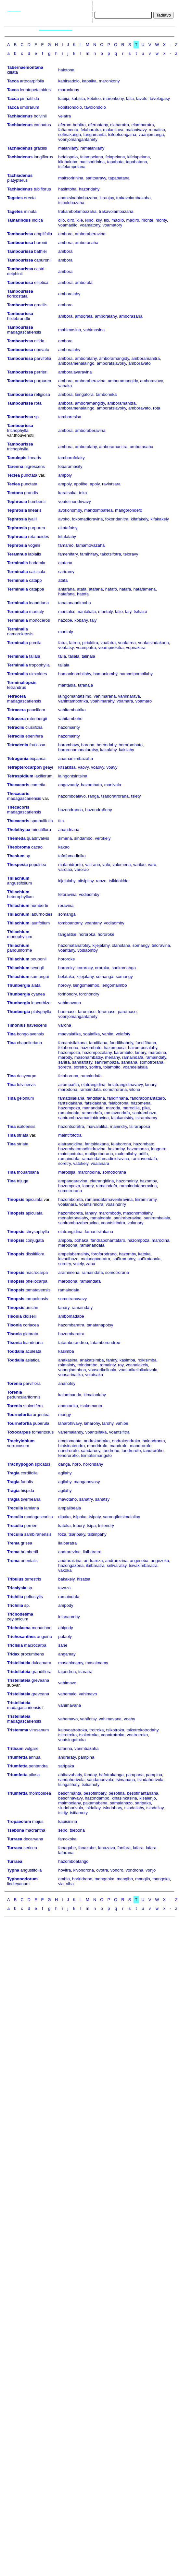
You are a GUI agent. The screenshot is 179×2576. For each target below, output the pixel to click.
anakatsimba (92, 1360)
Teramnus (17, 554)
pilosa (34, 1774)
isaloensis (26, 1126)
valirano (92, 864)
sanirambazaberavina (78, 1222)
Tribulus (15, 1579)
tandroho (111, 1450)
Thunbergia (18, 985)
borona (87, 744)
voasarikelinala (102, 1369)
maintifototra (70, 1135)
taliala (34, 656)
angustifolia (31, 1870)
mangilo (142, 1878)
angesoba (139, 1560)
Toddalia (15, 1351)
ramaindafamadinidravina (105, 1158)
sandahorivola (71, 1779)
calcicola (37, 571)
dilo (61, 220)
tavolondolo (95, 107)
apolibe (80, 484)
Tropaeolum (19, 1821)
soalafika (91, 1034)
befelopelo (68, 156)
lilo (106, 220)
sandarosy (90, 1450)
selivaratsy (116, 1565)
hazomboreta (70, 1199)
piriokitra (90, 642)
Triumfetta (17, 1757)
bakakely (66, 1579)
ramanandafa (92, 1245)
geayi (48, 767)
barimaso (66, 1011)
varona (64, 1025)
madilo (117, 220)
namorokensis (20, 633)
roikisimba (147, 1360)
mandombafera (98, 510)
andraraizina (70, 1560)
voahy (129, 1718)
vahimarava (129, 696)
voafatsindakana (153, 642)
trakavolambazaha (133, 197)
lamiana (31, 1508)
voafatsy (65, 647)
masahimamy (70, 1662)
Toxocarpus (19, 1432)
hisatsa (83, 1579)
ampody (65, 1605)
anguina (44, 1636)
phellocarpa (36, 1281)
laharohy (92, 1423)
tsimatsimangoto (96, 1455)
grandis (31, 492)
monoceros (39, 620)
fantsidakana (70, 1103)
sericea (30, 1847)
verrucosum (18, 1445)
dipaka (64, 1516)
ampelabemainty (73, 1253)
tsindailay (154, 1807)
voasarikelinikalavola (138, 1369)
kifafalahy (67, 536)
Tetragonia (18, 758)
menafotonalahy (73, 1217)
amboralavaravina (75, 372)
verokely (102, 838)
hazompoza (69, 1052)
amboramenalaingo (76, 363)
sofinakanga (69, 134)
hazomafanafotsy (74, 945)
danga (64, 1464)
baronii (40, 242)
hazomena (141, 1103)
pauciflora (36, 709)
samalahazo (121, 1803)
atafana (65, 562)
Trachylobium (21, 1440)
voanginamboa (72, 1369)
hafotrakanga (111, 1774)
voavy (112, 767)
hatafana (66, 594)
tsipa (91, 1525)
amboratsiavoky (111, 363)
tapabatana (136, 161)
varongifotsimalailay (121, 1516)
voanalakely (137, 1364)
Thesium (15, 855)
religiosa (42, 394)
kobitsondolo (70, 107)
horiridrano (82, 1878)
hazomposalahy (142, 1047)
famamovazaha (90, 545)
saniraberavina (127, 1217)
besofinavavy (70, 1798)
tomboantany (70, 923)
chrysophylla (37, 1231)
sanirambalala (157, 1217)
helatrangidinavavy (125, 1084)
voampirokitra (111, 647)
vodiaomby (89, 894)
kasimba (66, 1351)
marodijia (131, 1107)
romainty (108, 1364)
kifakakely (159, 519)
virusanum (39, 1730)
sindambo (83, 838)
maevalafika (69, 1034)
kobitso (94, 98)
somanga (66, 914)
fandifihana (145, 1042)
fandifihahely (121, 1042)
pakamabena (95, 1803)
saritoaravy (96, 178)
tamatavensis (38, 1290)
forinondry (67, 994)
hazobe (65, 620)
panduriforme (19, 950)
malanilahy (68, 148)
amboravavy (151, 380)
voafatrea (127, 642)
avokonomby (70, 510)
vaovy (83, 767)
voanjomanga (151, 134)
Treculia (15, 1508)
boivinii (40, 116)
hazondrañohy (98, 809)
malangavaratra (95, 1258)
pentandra (38, 1766)
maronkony (109, 81)
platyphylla (41, 1011)
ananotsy (66, 1383)
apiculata (34, 1199)
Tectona (15, 492)
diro (70, 220)
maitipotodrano (99, 1153)
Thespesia (17, 864)
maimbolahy (69, 1803)
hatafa (125, 589)
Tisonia (14, 1316)
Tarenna (15, 466)
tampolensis (37, 1298)
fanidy (111, 1360)
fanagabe (67, 1847)
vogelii (34, 545)
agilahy (64, 1473)
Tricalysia (16, 1587)
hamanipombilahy (136, 673)
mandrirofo (97, 1445)
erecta (30, 197)
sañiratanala (148, 1258)
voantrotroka (112, 1734)
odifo (143, 1153)
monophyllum (19, 936)
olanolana (121, 945)
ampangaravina (72, 1180)
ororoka (102, 967)
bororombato (131, 744)
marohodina (89, 1172)
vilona (134, 1089)
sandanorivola (100, 1779)
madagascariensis (24, 332)
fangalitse (67, 934)
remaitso (157, 129)
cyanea (38, 994)
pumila (35, 642)
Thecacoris (18, 784)
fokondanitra (117, 519)
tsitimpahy (97, 1534)
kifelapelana (138, 156)
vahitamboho (70, 718)
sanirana (129, 1062)
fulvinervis (26, 1084)
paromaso (127, 1011)
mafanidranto (70, 864)
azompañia (68, 1084)
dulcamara (41, 1662)
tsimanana (125, 1779)
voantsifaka (96, 1432)
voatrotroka (137, 1734)
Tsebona (15, 1830)
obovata (41, 349)
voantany (93, 923)
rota (37, 403)
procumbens (32, 1654)
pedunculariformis (24, 1397)
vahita (107, 1034)
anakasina (67, 1360)
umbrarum (29, 107)
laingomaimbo (86, 985)
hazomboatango (73, 1861)
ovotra (102, 1870)
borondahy (106, 744)
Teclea (13, 475)
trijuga (22, 1180)
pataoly (65, 1636)
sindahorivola (70, 1807)
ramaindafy (156, 1057)
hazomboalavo (72, 796)
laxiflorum (43, 776)
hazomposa (114, 1047)
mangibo (125, 1878)
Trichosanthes (21, 1636)
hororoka (87, 934)
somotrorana (151, 1062)
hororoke (106, 934)
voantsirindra (91, 1204)
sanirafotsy (82, 1062)
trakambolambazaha (77, 211)
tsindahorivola (150, 1779)
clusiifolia (34, 727)
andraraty (67, 1757)
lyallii (32, 519)
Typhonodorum (22, 1878)
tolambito (112, 1067)
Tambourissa (20, 233)
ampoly (65, 475)
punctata (29, 475)
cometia (38, 784)
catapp (35, 580)
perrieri (40, 372)
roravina (65, 905)
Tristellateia (19, 1662)
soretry (64, 1163)
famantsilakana (72, 1042)
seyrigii (37, 967)
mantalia (66, 611)
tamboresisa (69, 416)
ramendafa (92, 1112)
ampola (65, 1240)
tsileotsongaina (122, 134)
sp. (37, 416)
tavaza (64, 1587)
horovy (64, 985)
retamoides (38, 536)
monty (161, 220)
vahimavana (69, 1002)
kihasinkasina (124, 1798)
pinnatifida (29, 98)
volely (78, 1263)
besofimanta (69, 1793)
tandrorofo (131, 1450)
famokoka (67, 1839)
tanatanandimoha (74, 602)
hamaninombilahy (74, 673)
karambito (123, 1052)
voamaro (143, 701)
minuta (30, 211)
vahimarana (105, 696)
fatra (62, 642)
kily (99, 220)
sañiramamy (123, 1258)
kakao (64, 847)
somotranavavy (72, 1298)
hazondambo (97, 1798)
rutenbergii (37, 718)
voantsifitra (119, 1432)
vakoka (64, 1570)
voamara (125, 701)
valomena (121, 864)
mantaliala (86, 611)
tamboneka (106, 394)
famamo (65, 545)
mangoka (161, 1878)
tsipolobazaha (71, 202)
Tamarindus (19, 220)
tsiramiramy (146, 1117)
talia (130, 98)
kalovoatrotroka (72, 1730)
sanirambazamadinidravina (83, 1117)
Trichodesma (20, 1614)
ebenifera (34, 736)
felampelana (91, 156)
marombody (110, 1213)
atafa (63, 580)
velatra (64, 116)
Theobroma (18, 847)
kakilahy (126, 749)
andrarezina (69, 1551)
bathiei (40, 251)
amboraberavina (90, 233)
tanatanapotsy (100, 1325)
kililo (89, 220)
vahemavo (68, 1718)
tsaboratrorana (115, 796)
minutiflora (41, 829)
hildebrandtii (18, 318)
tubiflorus (42, 189)
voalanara (100, 1163)
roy (120, 1364)
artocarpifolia (32, 81)
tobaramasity (70, 466)
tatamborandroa (73, 1342)
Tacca (13, 81)
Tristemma (17, 1730)
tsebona (77, 1830)
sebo (62, 1830)
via (61, 1883)
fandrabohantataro (147, 1098)
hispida (27, 1490)
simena (65, 838)
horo (76, 1464)
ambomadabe (71, 1316)
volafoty (123, 1034)
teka (83, 492)
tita (61, 820)
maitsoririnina (92, 161)
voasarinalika (70, 1374)
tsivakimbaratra (143, 1565)
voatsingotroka (72, 1739)
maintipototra (70, 1153)
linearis (34, 457)
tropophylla (39, 665)
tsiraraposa (139, 1126)
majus (38, 1821)
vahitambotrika (72, 709)
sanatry (86, 1499)
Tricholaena (19, 1627)
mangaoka (104, 1878)
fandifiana (98, 1042)
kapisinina (67, 1821)
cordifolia (29, 1473)
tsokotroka (89, 1734)
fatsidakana (95, 1103)
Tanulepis (17, 457)
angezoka (160, 1560)
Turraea (14, 1839)
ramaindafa (132, 1057)
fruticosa (37, 744)
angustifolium (19, 883)
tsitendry (106, 1525)
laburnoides (41, 914)
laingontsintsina (72, 776)
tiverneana (31, 1499)
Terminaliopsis (22, 682)
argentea (41, 1414)
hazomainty (69, 727)
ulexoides (38, 673)
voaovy (97, 767)
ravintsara (111, 484)
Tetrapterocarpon (24, 767)
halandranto (154, 1440)
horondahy (93, 1464)
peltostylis (33, 1596)
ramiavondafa (117, 1112)
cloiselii (30, 1316)
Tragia (13, 1473)
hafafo (111, 589)
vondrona (134, 1870)
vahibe (122, 1423)
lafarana (65, 1852)
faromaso (87, 1011)
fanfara (123, 1847)
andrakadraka (97, 1440)
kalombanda (69, 1394)
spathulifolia (42, 820)
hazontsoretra (71, 1126)
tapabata (115, 161)
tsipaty (95, 1516)
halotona (66, 69)
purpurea (42, 380)
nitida (39, 340)
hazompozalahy (97, 1052)
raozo (101, 880)
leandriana (39, 602)
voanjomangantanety (77, 139)
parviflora (31, 1383)
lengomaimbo (114, 985)
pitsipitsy (86, 880)
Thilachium (18, 878)
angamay (66, 1654)
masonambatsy (88, 1057)
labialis (34, 554)
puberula (41, 1423)
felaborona (68, 1047)
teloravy (130, 554)
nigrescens (34, 466)
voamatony (90, 225)
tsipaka (79, 1516)
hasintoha (67, 189)
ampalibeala (69, 1508)
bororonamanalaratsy (78, 749)
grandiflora (41, 1671)
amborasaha (86, 242)
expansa (37, 758)
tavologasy (160, 98)
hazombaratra (71, 1325)
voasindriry (116, 1204)
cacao (37, 847)
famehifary (68, 554)
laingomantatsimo (74, 696)
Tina (11, 1034)
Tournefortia (19, 1414)
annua (34, 1757)
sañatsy (102, 1499)
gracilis (40, 148)
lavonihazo (68, 1258)
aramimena (68, 1272)
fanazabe (87, 1847)
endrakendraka (126, 1440)
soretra (64, 1067)
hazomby (116, 1148)
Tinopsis (15, 1199)
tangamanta (94, 134)
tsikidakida (119, 880)
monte (147, 220)
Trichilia (15, 1596)
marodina (157, 1052)
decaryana (33, 1839)
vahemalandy (70, 1432)
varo (152, 864)
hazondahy (89, 189)
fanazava (106, 1847)
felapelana (115, 156)
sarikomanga (124, 967)
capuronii (42, 260)
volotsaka (94, 1374)
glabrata (30, 1333)
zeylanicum (17, 1619)
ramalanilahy (93, 148)
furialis (27, 1481)
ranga (93, 796)
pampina (86, 1757)
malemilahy (125, 1153)
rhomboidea (40, 1793)
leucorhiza (40, 1002)
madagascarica (38, 1516)
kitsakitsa (66, 767)
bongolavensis (30, 1034)
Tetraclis (15, 727)
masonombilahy (137, 1213)
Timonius (16, 1025)
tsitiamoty (90, 1784)
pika (146, 1107)
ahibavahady (70, 1774)
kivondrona (83, 1870)
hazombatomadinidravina (81, 1148)
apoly (95, 484)
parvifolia (42, 358)
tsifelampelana (71, 166)
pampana (135, 1774)
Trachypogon (20, 1464)
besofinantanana (142, 1793)
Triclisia (15, 1645)
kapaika (89, 81)
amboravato (139, 363)
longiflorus (43, 156)
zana (90, 1263)
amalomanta (70, 1440)
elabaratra (119, 124)
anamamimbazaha (75, 758)
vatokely (80, 1163)
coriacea (31, 1325)
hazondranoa (70, 809)
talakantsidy (122, 1117)
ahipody (65, 1627)
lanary (140, 1052)
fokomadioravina (87, 519)
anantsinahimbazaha (77, 197)
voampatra (86, 647)
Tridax (13, 1654)
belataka (66, 976)
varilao (139, 864)
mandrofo (118, 1445)
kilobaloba (67, 161)
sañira (64, 1062)
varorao (81, 869)
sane (62, 1645)
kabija (63, 98)
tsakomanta (91, 1405)
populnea (37, 864)
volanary (135, 1222)
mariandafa (93, 1107)
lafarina (65, 1748)
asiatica (32, 1360)
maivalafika (97, 1126)
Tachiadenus (20, 116)
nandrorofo (68, 1450)
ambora (65, 233)
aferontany (98, 124)
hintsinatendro (71, 1445)
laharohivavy (70, 1423)
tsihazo (140, 611)
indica (37, 220)
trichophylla (18, 430)
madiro (132, 220)
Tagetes (15, 197)
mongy (64, 1414)
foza (62, 1534)
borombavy (68, 744)
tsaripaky (77, 1534)
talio (119, 611)
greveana (40, 1680)
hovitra (64, 1870)
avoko (64, 519)
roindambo (87, 1364)
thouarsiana (28, 1172)
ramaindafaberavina (138, 1185)
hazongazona (70, 1565)
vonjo (151, 1870)
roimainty (66, 1364)
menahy (112, 1057)
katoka (144, 1253)
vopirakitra (136, 647)
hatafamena (145, 589)
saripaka (66, 1766)
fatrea (74, 642)
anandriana (68, 829)
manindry (118, 1126)
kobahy (81, 620)
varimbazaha (86, 1748)
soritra (95, 1067)
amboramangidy (114, 358)
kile (80, 220)
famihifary (89, 554)
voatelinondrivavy (74, 501)
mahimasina (69, 329)
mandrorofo (140, 1445)
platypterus (17, 180)
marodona (67, 1089)
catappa (36, 589)
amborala (84, 282)
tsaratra (85, 1671)
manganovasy (87, 1481)
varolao (65, 869)
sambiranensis (38, 1534)
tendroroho (68, 1455)
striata (22, 1135)
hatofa (83, 594)
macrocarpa (37, 1272)
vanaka (65, 385)
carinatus (42, 124)
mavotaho (67, 1499)
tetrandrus (16, 687)
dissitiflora (35, 1253)
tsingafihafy (68, 1784)
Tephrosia (17, 501)
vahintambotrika (73, 701)
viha (70, 1883)
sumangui (40, 976)
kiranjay (106, 197)
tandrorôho (153, 1450)
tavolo (141, 98)
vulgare (32, 1748)
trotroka (96, 1730)
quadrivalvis (38, 838)
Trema (13, 1543)
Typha (13, 1870)
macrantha (35, 1830)
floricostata (17, 296)
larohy (107, 1423)
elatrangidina (93, 1084)
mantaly (36, 611)
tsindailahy (134, 1807)
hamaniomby (105, 673)
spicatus (42, 1464)
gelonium (25, 1098)
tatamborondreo (105, 1342)
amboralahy (69, 293)
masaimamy (96, 1662)
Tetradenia (17, 744)
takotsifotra (110, 554)
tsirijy (63, 1812)
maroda (113, 1107)
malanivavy (136, 129)
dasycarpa (26, 1075)
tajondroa (67, 1671)
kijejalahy (66, 880)
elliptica (41, 282)
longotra (158, 1148)
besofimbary (94, 1793)
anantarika (68, 1405)
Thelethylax (19, 829)
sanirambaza (107, 1062)
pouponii (38, 959)
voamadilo (67, 225)
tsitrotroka (67, 1734)
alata (35, 985)
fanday (90, 1774)
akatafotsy (67, 527)
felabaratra (91, 129)
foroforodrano (104, 1253)
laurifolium (40, 923)
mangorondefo (128, 510)
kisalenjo (147, 1798)
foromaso (106, 1011)
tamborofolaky (71, 457)
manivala (112, 784)
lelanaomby (69, 1616)
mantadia (66, 685)
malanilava (113, 129)
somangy (141, 945)
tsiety (136, 796)
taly (128, 611)
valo (106, 864)
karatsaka (67, 492)
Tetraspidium (20, 776)
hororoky (66, 967)
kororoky (85, 967)
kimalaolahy (94, 1394)
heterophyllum (20, 896)
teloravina (67, 894)
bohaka (81, 1240)
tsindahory (112, 1807)
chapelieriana (29, 1042)
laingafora (84, 394)
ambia (64, 1878)
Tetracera (16, 696)
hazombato (91, 784)
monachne (42, 1627)
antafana (66, 589)
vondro (116, 1870)
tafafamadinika (72, 855)
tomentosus (43, 1432)
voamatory (112, 225)
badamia (37, 562)
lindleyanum (18, 1883)
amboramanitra (145, 358)
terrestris (33, 1579)
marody (65, 1057)
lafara (138, 1847)
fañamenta (68, 129)
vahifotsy (88, 1718)
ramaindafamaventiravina (109, 1199)
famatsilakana (71, 1098)
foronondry (89, 994)
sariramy (66, 571)
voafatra (108, 642)
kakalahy (108, 749)
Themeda (16, 838)
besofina (116, 1793)
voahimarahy (102, 701)
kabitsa (78, 98)
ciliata (12, 72)
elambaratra (142, 124)
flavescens (37, 1025)
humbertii (36, 501)
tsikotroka (115, 1730)
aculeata (33, 1351)
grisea (26, 1543)
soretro (80, 1067)
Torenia (14, 1383)
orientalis (29, 1560)
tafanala (85, 685)
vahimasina (94, 329)
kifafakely (139, 519)
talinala (88, 656)
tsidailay (92, 1807)
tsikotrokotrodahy (143, 1730)
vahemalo (67, 1693)
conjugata (35, 1240)
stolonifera (33, 1405)
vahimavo (67, 1682)
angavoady (68, 784)
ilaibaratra (67, 1543)
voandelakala (135, 1067)
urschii (32, 1307)
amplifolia (43, 233)
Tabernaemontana (25, 67)
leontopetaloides (35, 89)
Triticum (15, 1748)
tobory (78, 1525)
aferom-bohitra (72, 124)
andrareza (93, 1560)
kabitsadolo (69, 81)
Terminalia (17, 562)
